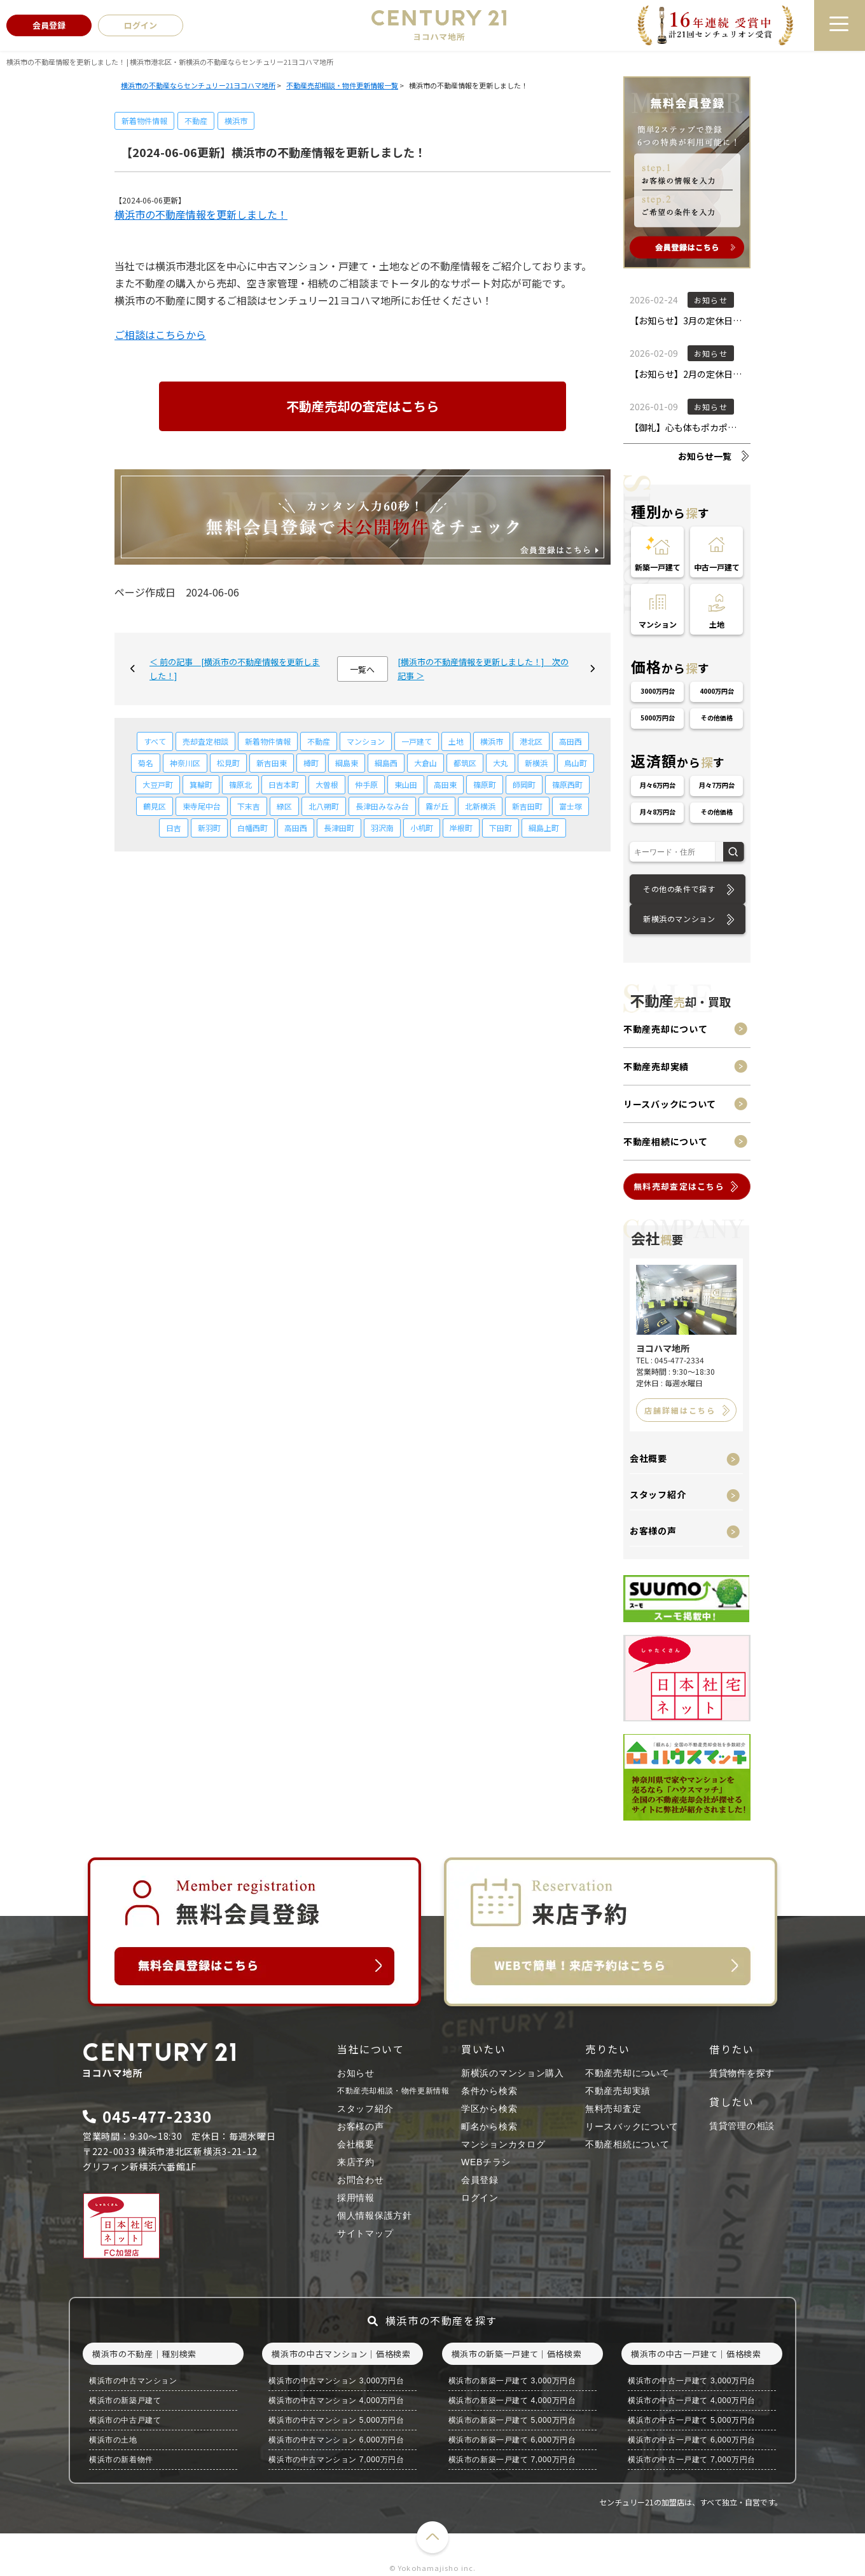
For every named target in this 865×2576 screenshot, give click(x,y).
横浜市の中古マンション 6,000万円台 (336, 2439)
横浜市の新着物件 (121, 2459)
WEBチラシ (486, 2162)
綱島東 (346, 762)
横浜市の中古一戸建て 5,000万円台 (692, 2420)
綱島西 (386, 762)
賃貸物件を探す (742, 2073)
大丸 (500, 762)
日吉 (173, 827)
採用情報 (356, 2198)
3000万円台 (657, 691)
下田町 (500, 827)
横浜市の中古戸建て (125, 2420)
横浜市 (236, 120)
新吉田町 (527, 806)
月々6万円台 (657, 785)
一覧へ (362, 669)
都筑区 (464, 762)
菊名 (145, 762)
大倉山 (425, 762)
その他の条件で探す (679, 888)
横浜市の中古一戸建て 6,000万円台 (692, 2439)
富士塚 (570, 806)
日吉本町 (283, 784)
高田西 (570, 741)
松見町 (228, 762)
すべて (155, 741)
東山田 (405, 784)
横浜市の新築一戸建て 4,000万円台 (512, 2400)
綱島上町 (544, 827)
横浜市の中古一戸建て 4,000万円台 (692, 2400)
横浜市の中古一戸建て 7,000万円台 (692, 2459)
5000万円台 (657, 717)
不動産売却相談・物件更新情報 (393, 2090)
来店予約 (356, 2162)
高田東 (445, 784)
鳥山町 (575, 762)
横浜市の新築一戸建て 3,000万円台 (512, 2380)
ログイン (480, 2198)
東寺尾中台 (202, 806)
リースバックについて (669, 1104)
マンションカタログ (503, 2144)
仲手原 (366, 784)
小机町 (421, 827)
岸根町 (461, 827)
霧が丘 (437, 806)
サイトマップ (365, 2233)
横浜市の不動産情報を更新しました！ (200, 214)
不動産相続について (665, 1141)
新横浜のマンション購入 (512, 2073)
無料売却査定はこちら (678, 1186)
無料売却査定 (613, 2109)
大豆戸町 (157, 784)
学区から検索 (489, 2109)
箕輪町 (201, 784)
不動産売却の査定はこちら (362, 406)
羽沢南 (382, 827)
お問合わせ (360, 2180)
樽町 (311, 762)
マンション (366, 741)
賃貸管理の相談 (742, 2126)
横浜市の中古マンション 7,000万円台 (336, 2459)
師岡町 (524, 784)
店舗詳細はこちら (680, 1410)
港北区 (531, 741)
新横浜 (536, 762)
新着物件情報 (144, 120)
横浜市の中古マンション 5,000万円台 (336, 2420)
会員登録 (480, 2180)
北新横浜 (480, 806)
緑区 (284, 806)
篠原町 (484, 784)
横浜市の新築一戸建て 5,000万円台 (512, 2420)
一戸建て (416, 741)
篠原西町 (567, 784)
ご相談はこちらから (160, 334)
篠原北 (240, 784)
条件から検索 (489, 2091)
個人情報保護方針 (374, 2215)
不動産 (195, 120)
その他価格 (717, 717)
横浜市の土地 (113, 2439)
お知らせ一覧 (704, 456)
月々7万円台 (717, 785)
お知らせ (356, 2073)
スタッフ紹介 (658, 1494)
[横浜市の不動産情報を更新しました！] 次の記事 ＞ (483, 669)
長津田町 (339, 827)
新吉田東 (271, 762)
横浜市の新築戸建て (125, 2400)
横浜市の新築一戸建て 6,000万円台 (512, 2439)
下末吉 (248, 806)
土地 (456, 741)
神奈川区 (185, 762)
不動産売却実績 (656, 1066)
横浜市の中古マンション (133, 2380)
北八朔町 (323, 806)
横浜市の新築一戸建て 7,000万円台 (512, 2459)
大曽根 (326, 784)
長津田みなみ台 (382, 806)
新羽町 (209, 827)
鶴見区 (154, 806)
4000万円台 (717, 691)
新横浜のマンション (679, 918)
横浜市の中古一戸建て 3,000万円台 (692, 2380)
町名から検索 (489, 2126)
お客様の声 (653, 1530)
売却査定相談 (205, 741)
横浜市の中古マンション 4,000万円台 (336, 2400)
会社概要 (648, 1458)
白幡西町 (252, 827)
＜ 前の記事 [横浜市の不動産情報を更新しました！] (234, 669)
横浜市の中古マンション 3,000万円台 (336, 2380)
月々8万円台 (657, 811)
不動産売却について (665, 1029)
